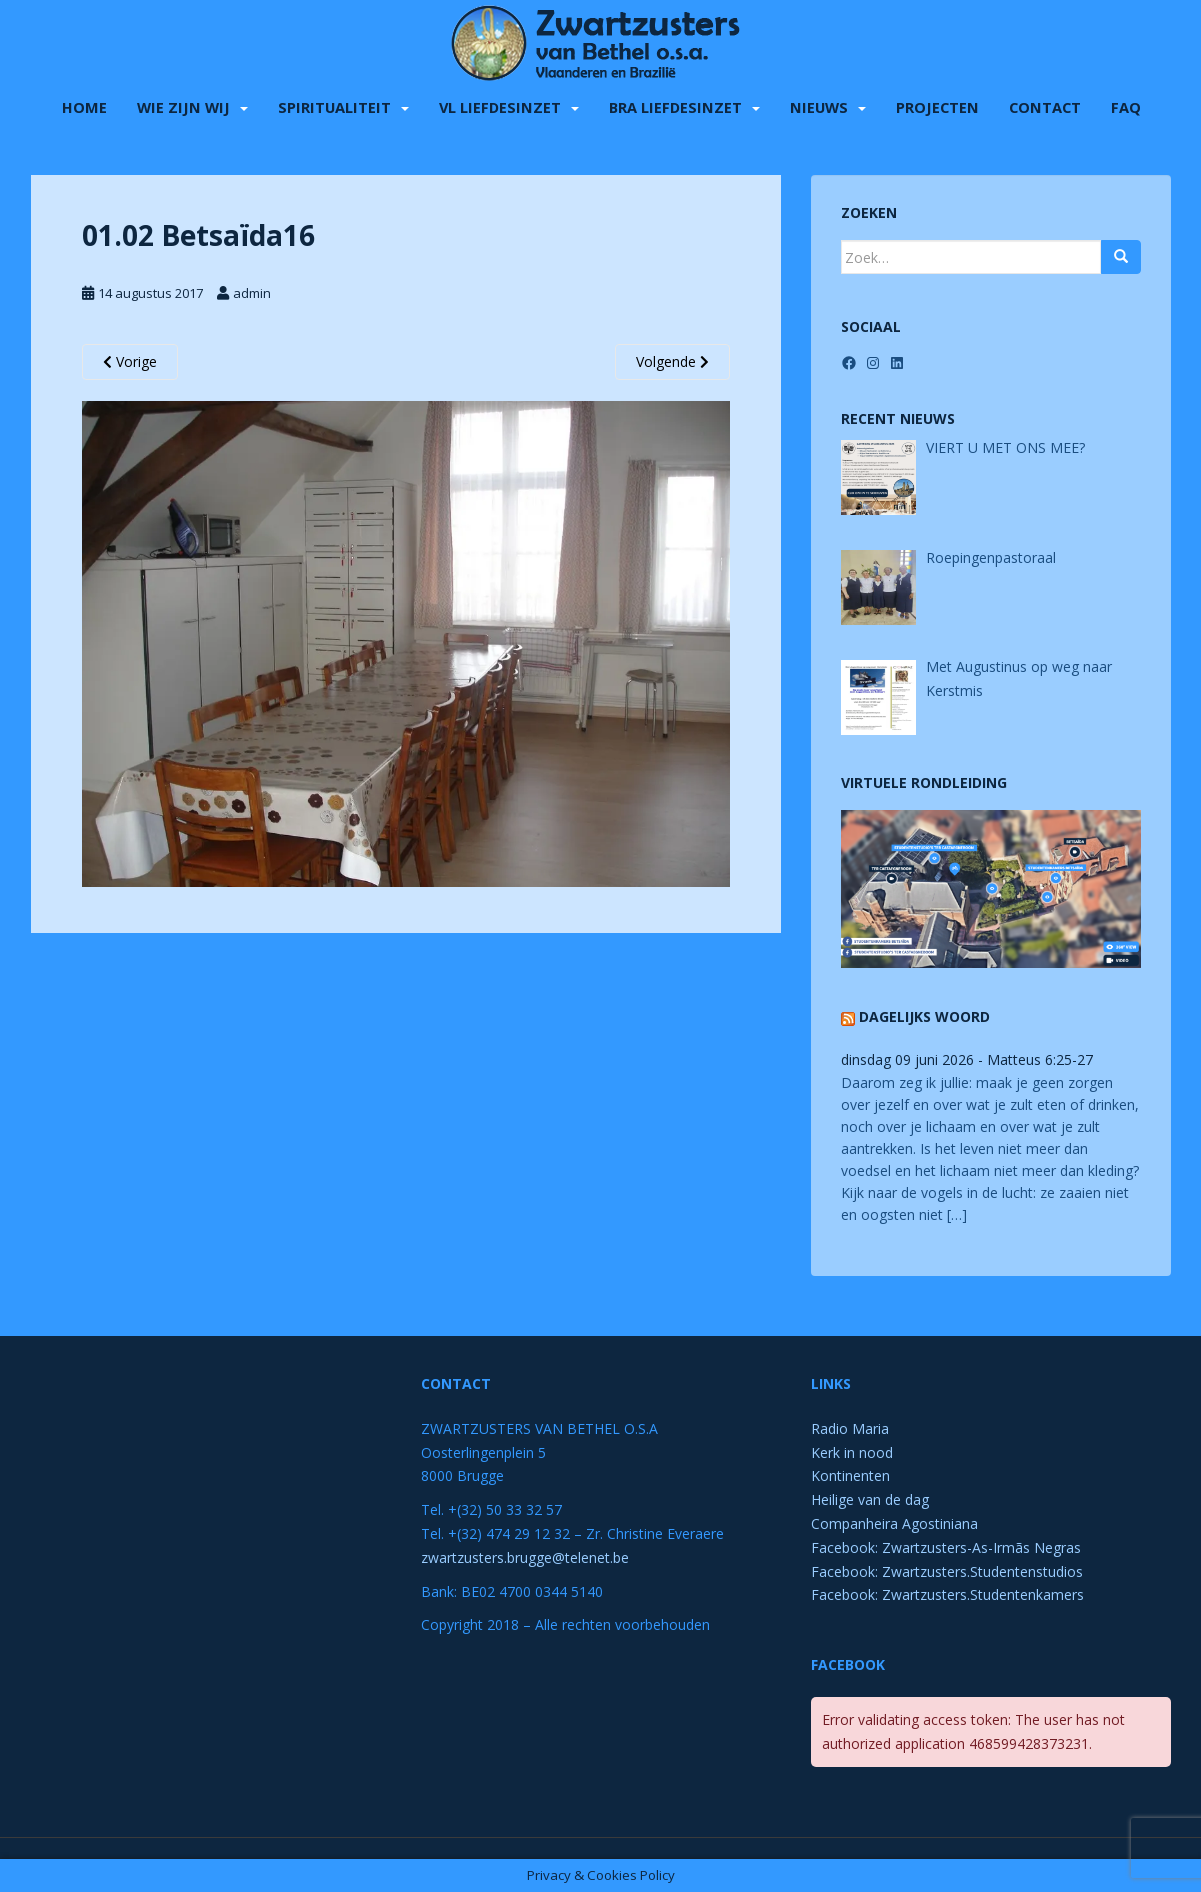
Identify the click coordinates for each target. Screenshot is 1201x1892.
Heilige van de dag (870, 1499)
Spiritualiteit (334, 104)
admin (252, 293)
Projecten (937, 104)
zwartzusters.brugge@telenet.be (525, 1557)
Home (84, 104)
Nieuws (819, 104)
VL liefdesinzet (500, 104)
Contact (1045, 104)
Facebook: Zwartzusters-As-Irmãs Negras (946, 1547)
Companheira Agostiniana (894, 1523)
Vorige (130, 361)
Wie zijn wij (183, 104)
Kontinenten (850, 1475)
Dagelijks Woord (924, 1016)
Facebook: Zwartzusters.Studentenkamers (947, 1594)
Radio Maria (850, 1428)
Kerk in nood (852, 1452)
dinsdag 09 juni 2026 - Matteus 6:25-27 (967, 1059)
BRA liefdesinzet (675, 104)
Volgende (672, 361)
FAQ (1126, 104)
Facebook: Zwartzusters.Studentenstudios (947, 1571)
